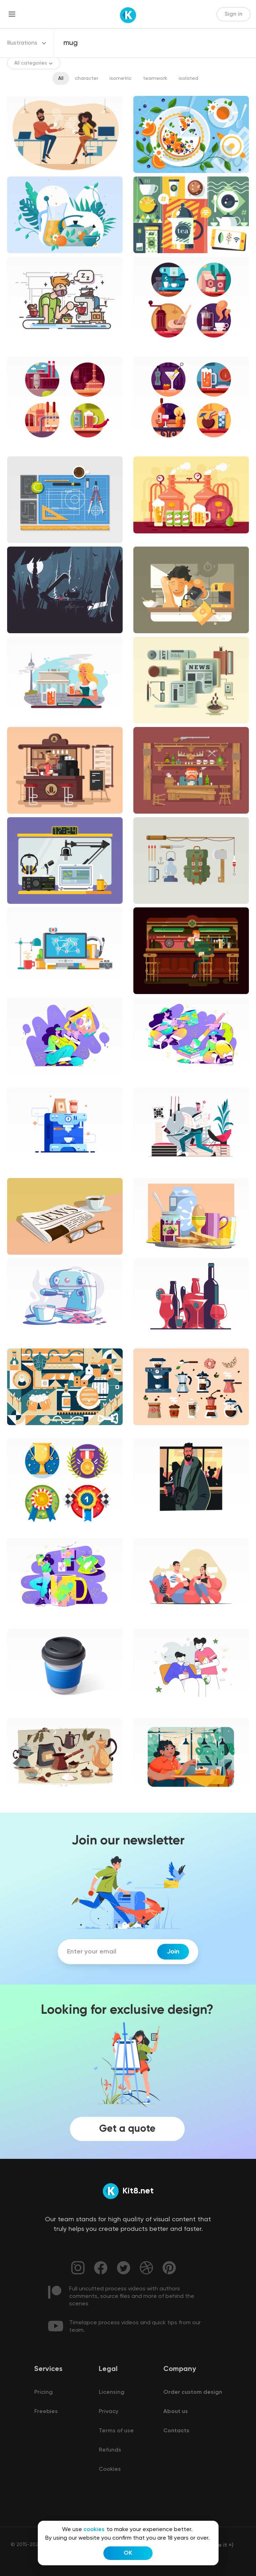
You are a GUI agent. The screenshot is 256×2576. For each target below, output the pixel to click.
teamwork (155, 78)
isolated (188, 78)
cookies (93, 2530)
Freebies (46, 2411)
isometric (120, 78)
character (86, 78)
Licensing (111, 2392)
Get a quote (127, 2129)
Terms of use (116, 2431)
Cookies (110, 2469)
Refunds (110, 2450)
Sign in (233, 14)
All (60, 78)
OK (128, 2553)
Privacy (108, 2411)
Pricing (43, 2392)
